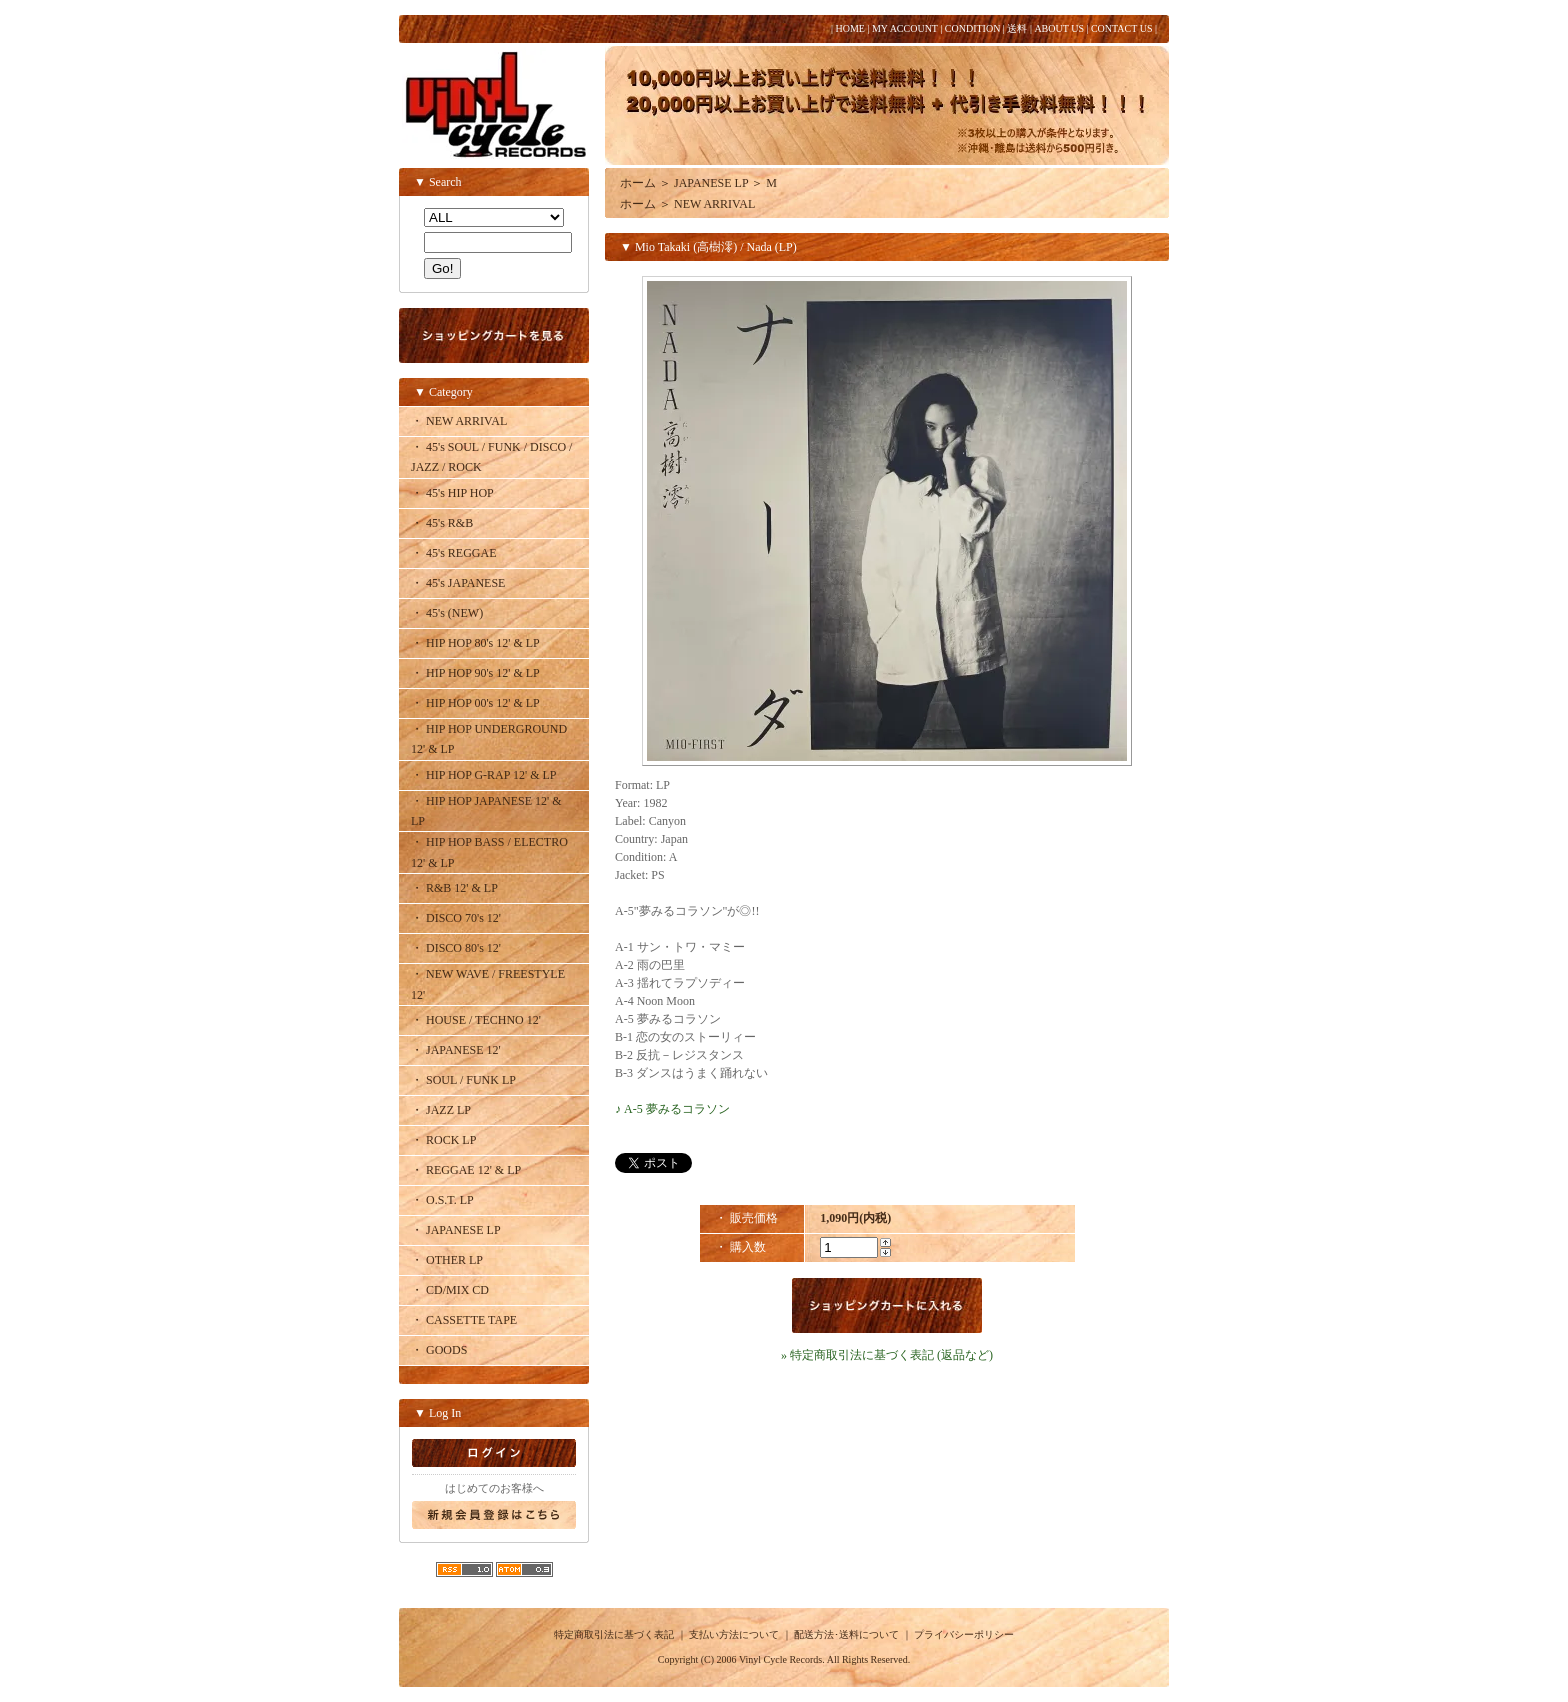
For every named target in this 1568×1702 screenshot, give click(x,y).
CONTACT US (1122, 28)
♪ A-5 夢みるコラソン (672, 1109)
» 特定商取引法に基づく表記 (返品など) (887, 1355)
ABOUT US (1059, 28)
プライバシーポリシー (964, 1634)
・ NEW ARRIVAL (459, 421)
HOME (849, 28)
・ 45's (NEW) (447, 613)
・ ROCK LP (443, 1140)
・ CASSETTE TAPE (464, 1320)
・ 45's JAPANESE (458, 583)
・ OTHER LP (447, 1260)
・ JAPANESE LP (456, 1230)
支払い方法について (734, 1634)
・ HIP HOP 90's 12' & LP (475, 673)
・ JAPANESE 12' (456, 1050)
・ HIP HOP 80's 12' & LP (475, 643)
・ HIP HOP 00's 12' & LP (475, 703)
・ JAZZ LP (441, 1110)
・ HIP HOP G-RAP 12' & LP (484, 775)
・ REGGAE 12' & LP (466, 1170)
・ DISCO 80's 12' (456, 948)
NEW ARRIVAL (714, 204)
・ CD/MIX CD (450, 1290)
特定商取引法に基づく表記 (614, 1634)
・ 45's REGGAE (454, 553)
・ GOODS (439, 1350)
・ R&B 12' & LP (454, 888)
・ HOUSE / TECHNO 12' (476, 1020)
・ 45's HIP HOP (452, 493)
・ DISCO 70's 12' (456, 918)
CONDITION (973, 28)
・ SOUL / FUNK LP (463, 1080)
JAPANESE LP (711, 183)
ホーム (638, 183)
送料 (1017, 28)
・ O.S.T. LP (442, 1200)
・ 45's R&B (442, 523)
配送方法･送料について (846, 1634)
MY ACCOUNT (905, 28)
